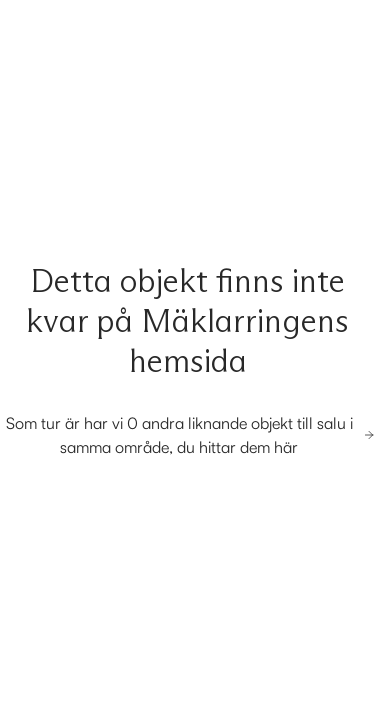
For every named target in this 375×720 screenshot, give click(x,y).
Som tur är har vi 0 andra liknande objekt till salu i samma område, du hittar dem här (190, 435)
